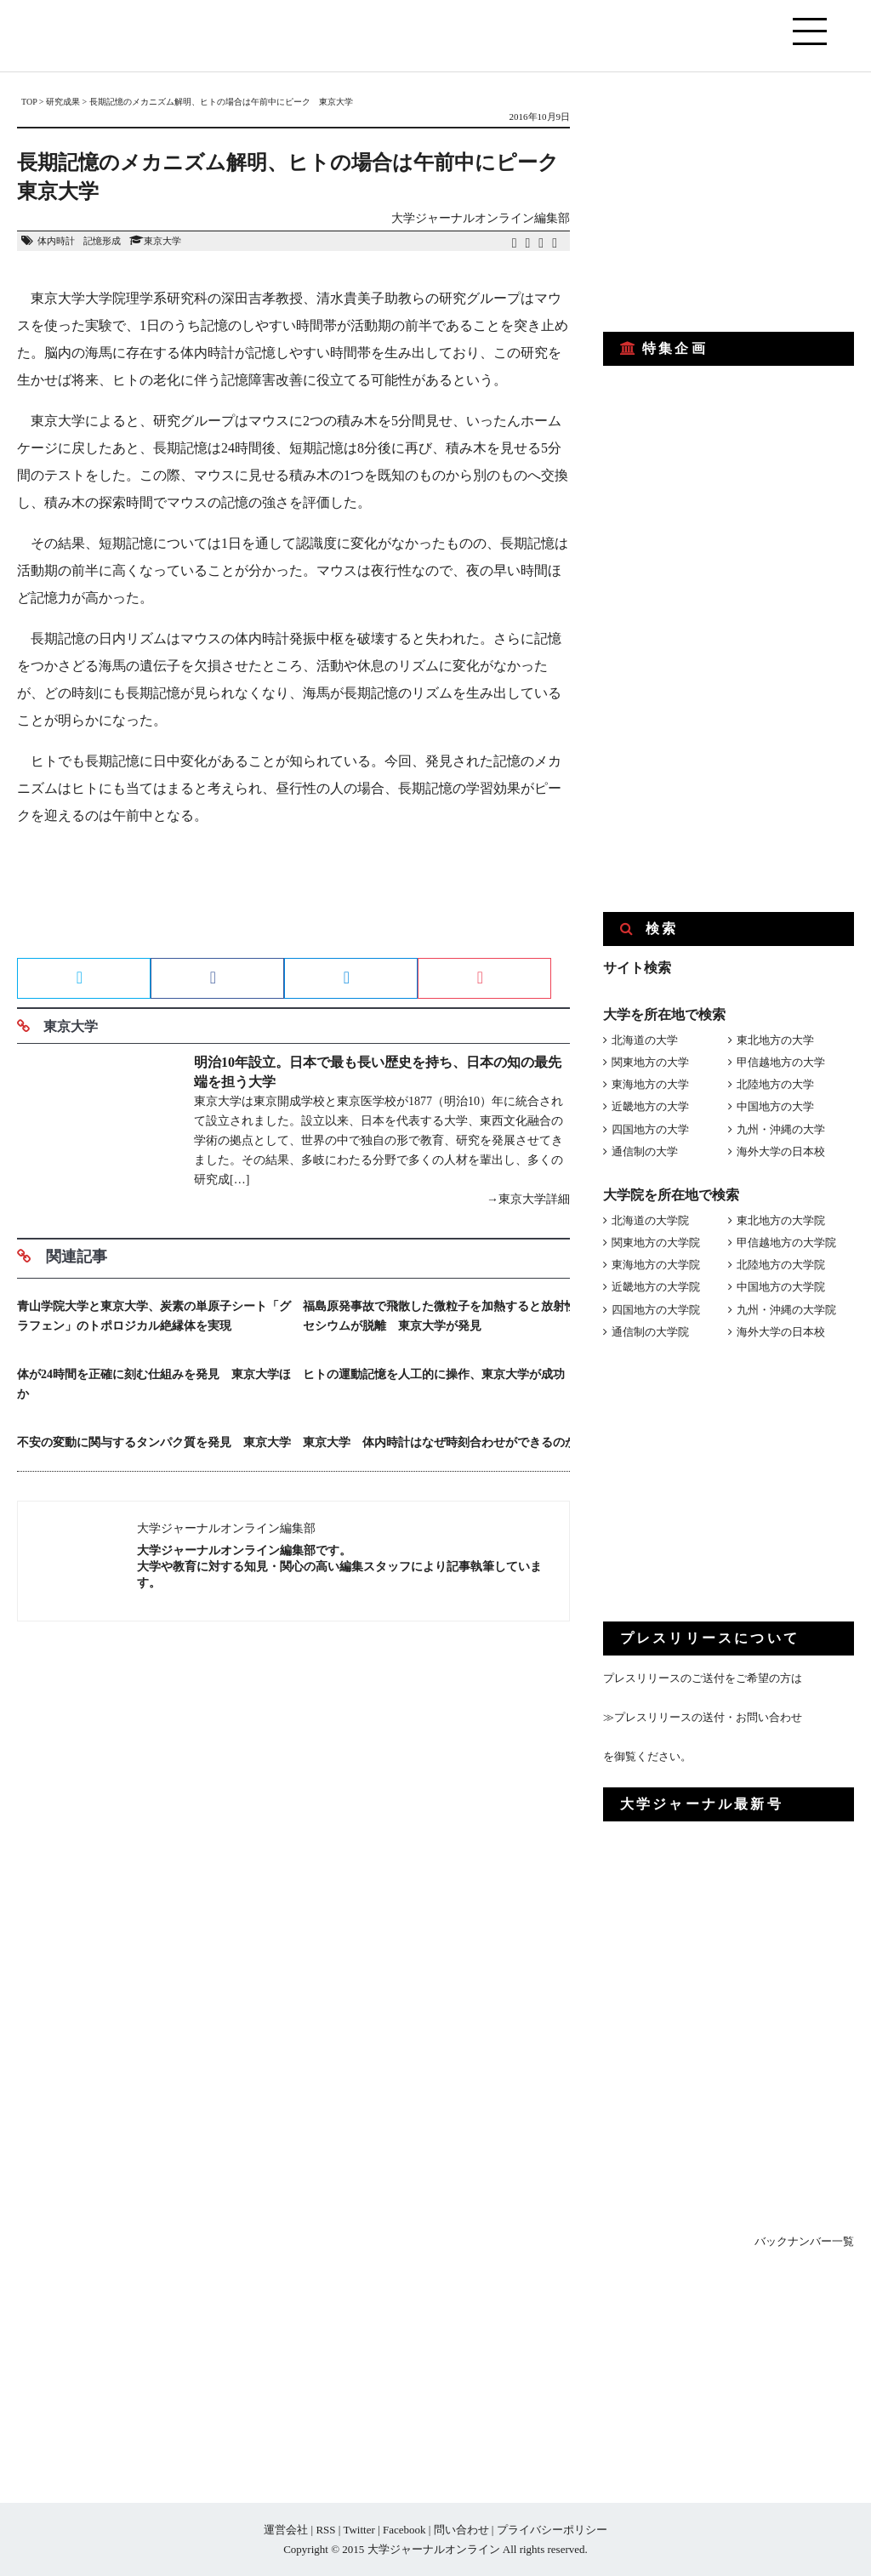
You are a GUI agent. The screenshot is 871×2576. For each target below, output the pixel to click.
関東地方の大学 (650, 1062)
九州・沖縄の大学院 (786, 1309)
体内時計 (56, 241)
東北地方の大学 (775, 1040)
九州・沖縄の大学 (781, 1129)
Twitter (358, 2529)
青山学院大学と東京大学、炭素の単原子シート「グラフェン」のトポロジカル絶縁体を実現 (154, 1316)
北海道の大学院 (650, 1220)
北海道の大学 (645, 1040)
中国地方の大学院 (781, 1286)
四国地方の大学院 (656, 1309)
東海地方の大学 (650, 1084)
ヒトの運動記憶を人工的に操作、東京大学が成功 (434, 1374)
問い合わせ (461, 2529)
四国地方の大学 (650, 1129)
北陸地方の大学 (775, 1084)
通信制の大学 (645, 1151)
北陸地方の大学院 (781, 1264)
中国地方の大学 (775, 1106)
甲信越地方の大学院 (786, 1242)
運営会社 (286, 2529)
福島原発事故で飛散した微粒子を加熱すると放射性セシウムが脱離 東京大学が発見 (440, 1316)
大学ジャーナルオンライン (433, 2549)
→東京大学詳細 (528, 1199)
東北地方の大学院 (781, 1220)
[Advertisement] (293, 897)
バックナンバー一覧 (804, 2241)
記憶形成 (102, 241)
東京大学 (162, 241)
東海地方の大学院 (656, 1264)
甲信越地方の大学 (781, 1062)
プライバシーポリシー (552, 2529)
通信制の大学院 (650, 1331)
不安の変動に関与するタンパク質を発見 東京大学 (154, 1442)
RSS (325, 2529)
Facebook (404, 2529)
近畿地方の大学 (650, 1106)
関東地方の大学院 (656, 1242)
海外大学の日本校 (781, 1151)
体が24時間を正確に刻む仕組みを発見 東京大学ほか (154, 1384)
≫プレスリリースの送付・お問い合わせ (702, 1717)
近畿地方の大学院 (656, 1286)
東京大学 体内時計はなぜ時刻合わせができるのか (440, 1442)
